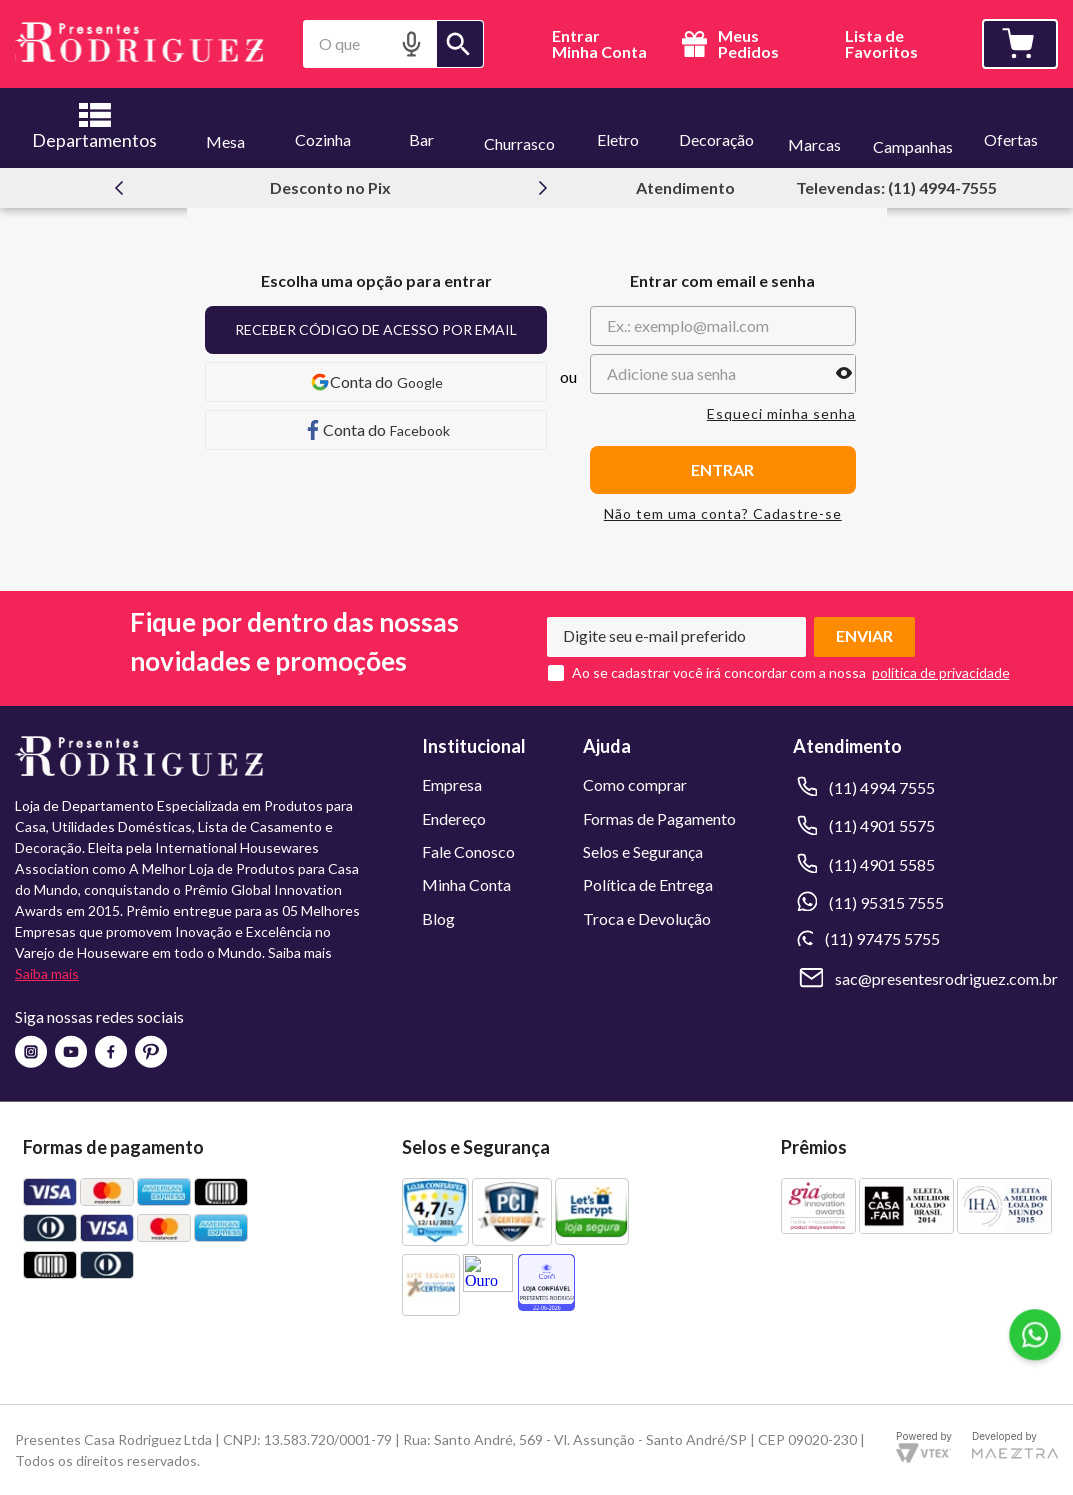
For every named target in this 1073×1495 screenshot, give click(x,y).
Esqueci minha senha (781, 414)
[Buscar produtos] (460, 44)
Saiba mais (47, 973)
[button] (411, 43)
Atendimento (685, 187)
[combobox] (393, 44)
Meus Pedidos (727, 44)
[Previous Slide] (119, 188)
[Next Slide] (543, 188)
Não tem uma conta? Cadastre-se (723, 514)
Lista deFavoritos (881, 44)
